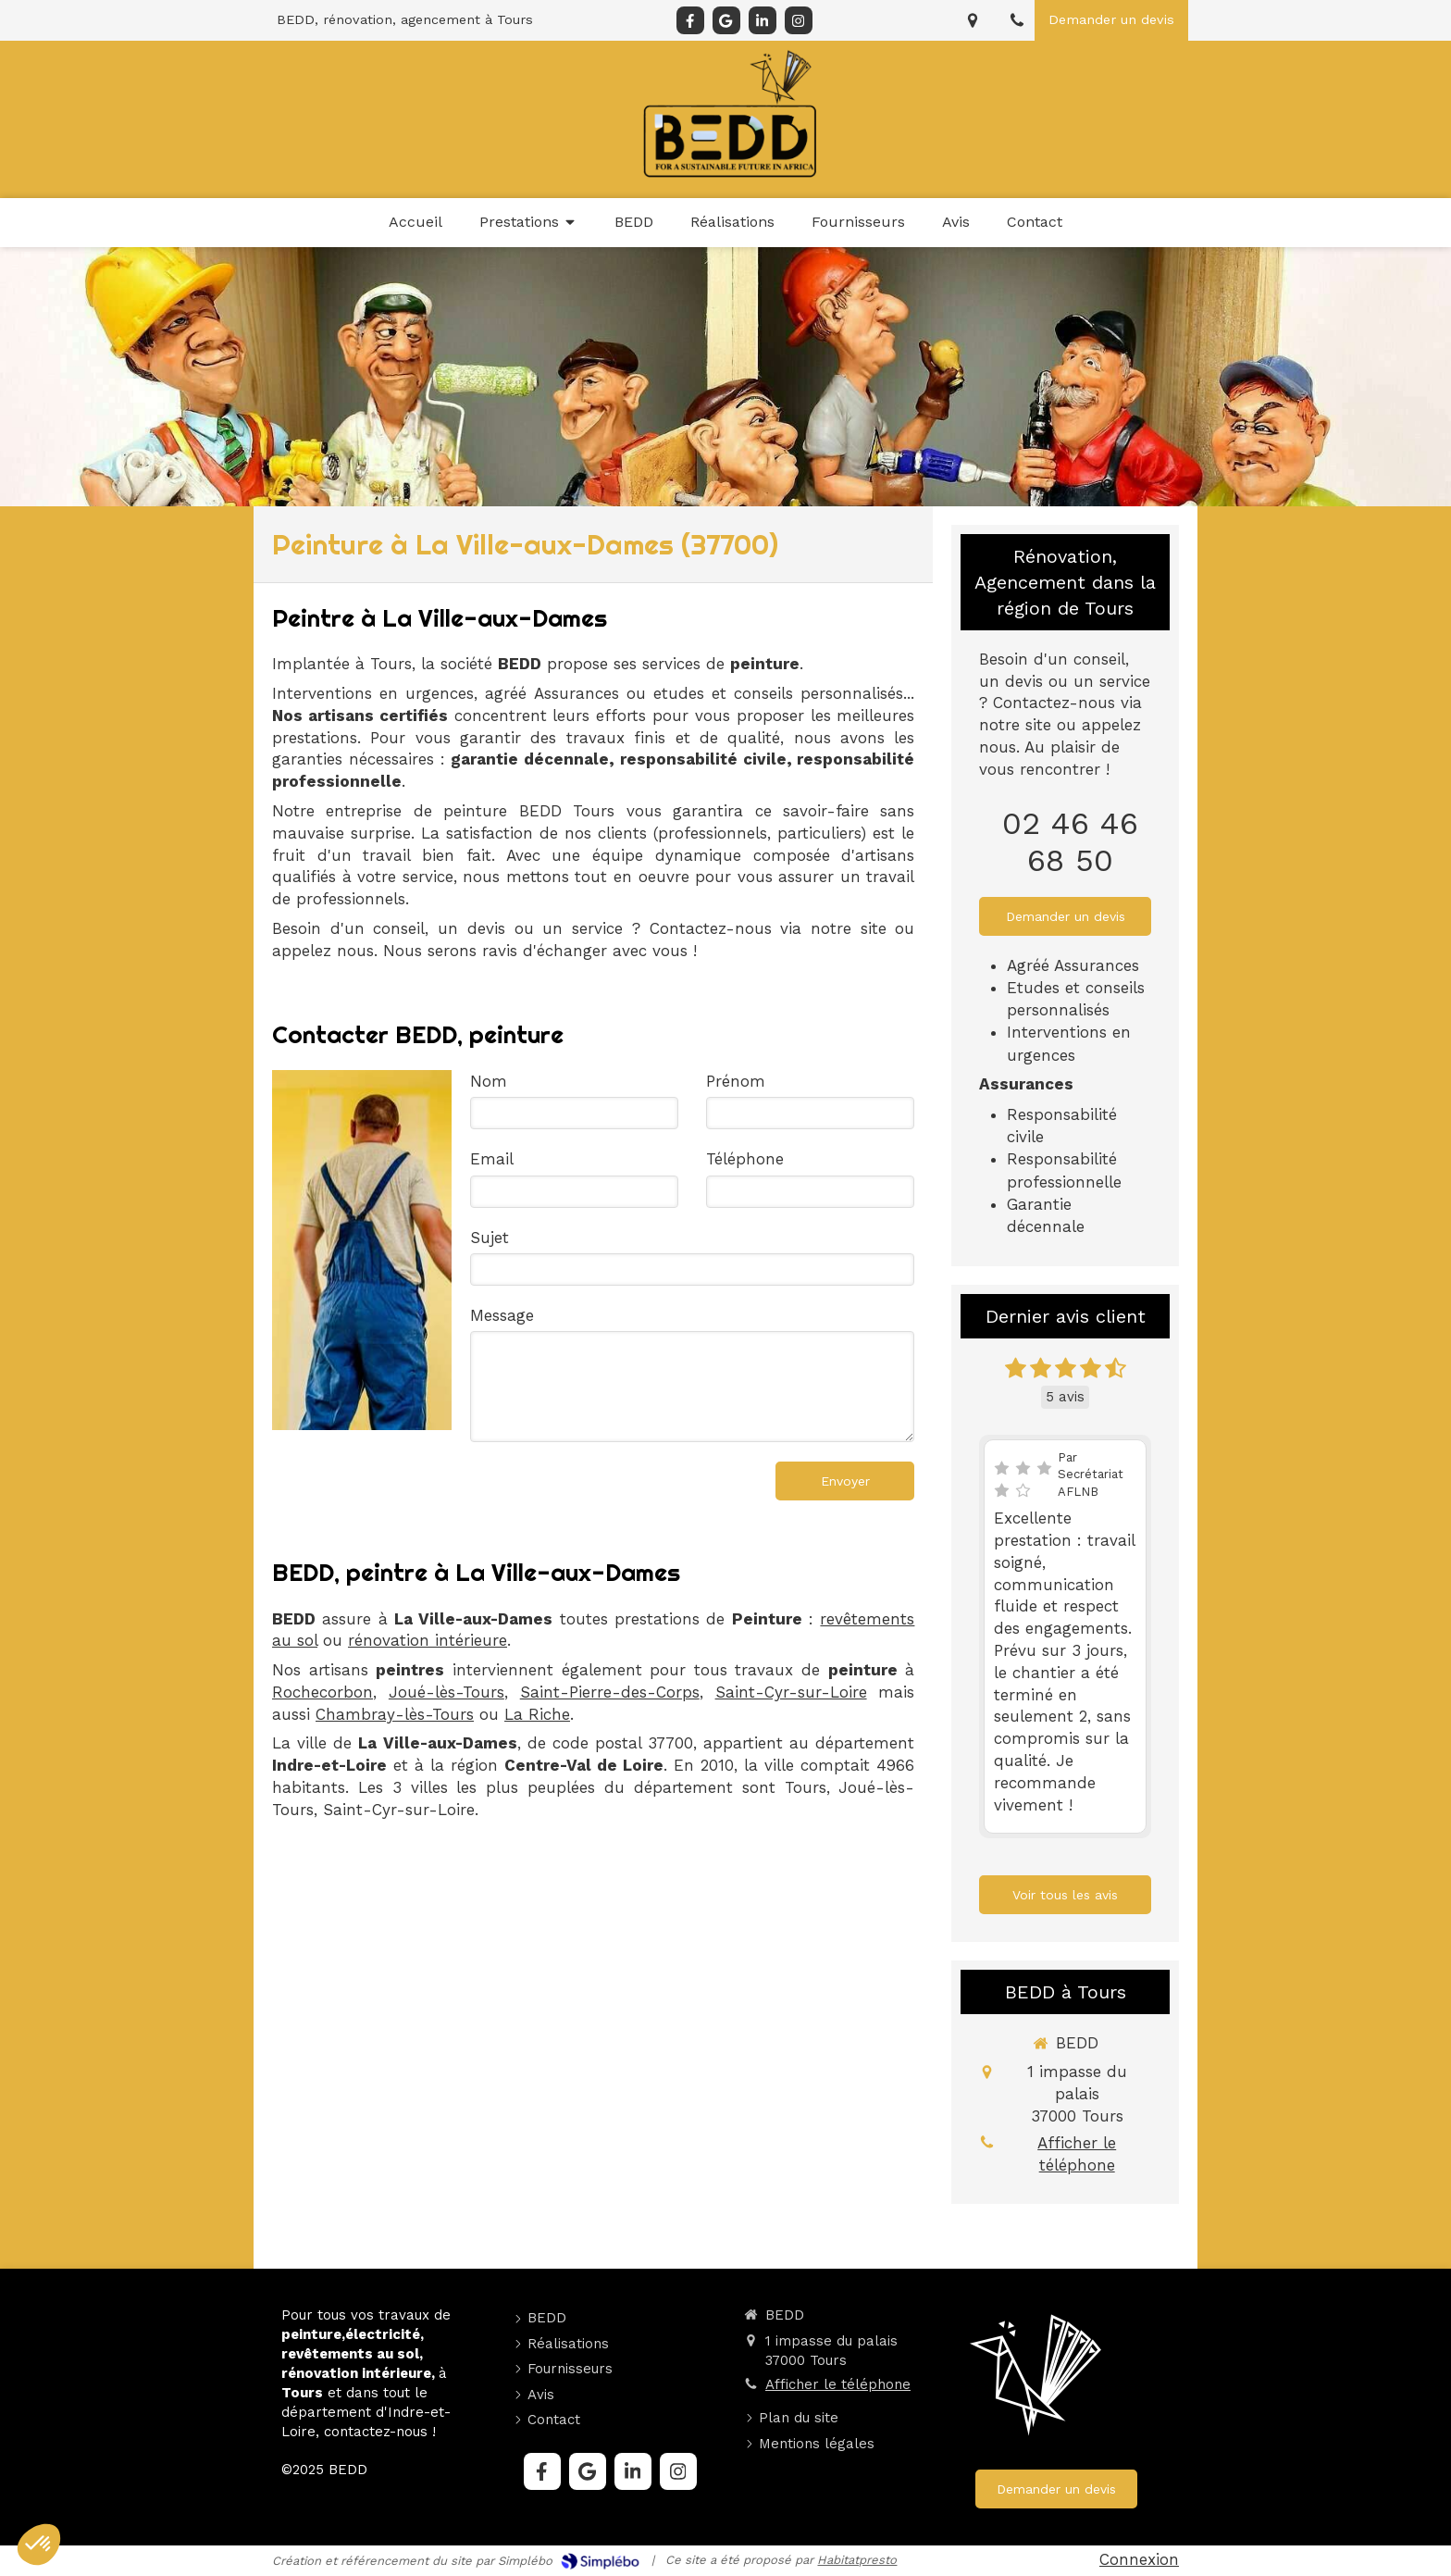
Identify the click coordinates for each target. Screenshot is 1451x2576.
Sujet (489, 1237)
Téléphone (745, 1159)
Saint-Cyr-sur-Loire (791, 1692)
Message (502, 1315)
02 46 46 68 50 (1070, 841)
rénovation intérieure (427, 1640)
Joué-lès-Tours (446, 1692)
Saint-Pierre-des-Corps (610, 1692)
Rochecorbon (322, 1692)
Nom (488, 1081)
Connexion (1139, 2559)
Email (492, 1159)
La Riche (537, 1714)
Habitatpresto (857, 2560)
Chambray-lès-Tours (395, 1714)
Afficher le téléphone (1076, 2154)
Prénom (735, 1081)
